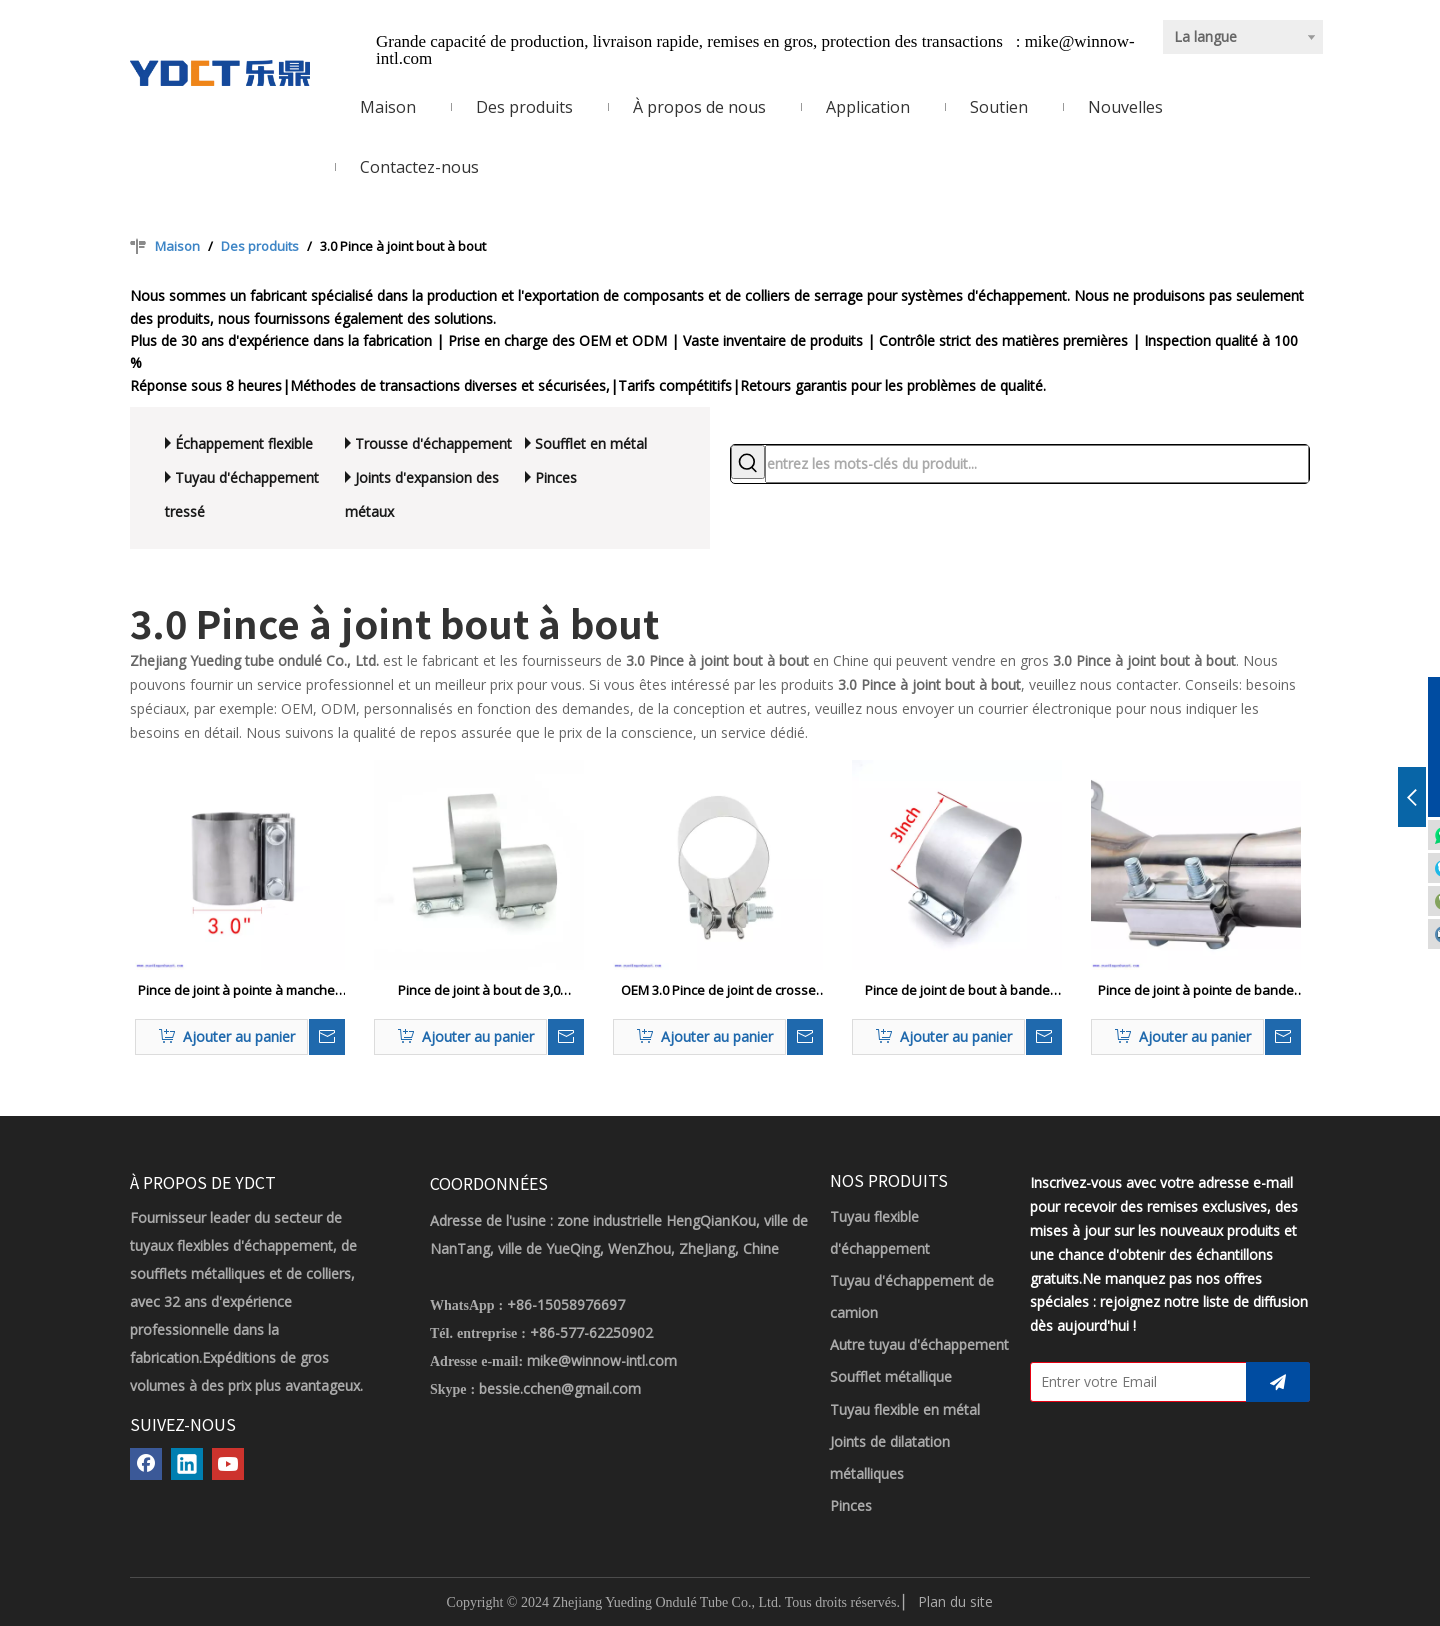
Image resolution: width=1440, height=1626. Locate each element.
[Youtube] (228, 1464)
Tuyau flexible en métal (905, 1409)
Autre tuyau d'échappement (919, 1344)
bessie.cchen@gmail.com (560, 1388)
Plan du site (955, 1601)
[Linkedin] (187, 1464)
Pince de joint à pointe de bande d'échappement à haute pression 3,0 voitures (1196, 991)
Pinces (556, 477)
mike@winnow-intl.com (602, 1360)
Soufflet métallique (891, 1376)
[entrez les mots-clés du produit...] (1037, 464)
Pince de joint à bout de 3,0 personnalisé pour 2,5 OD (479, 991)
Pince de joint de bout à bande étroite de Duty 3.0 (957, 991)
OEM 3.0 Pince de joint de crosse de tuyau (718, 991)
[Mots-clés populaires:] (748, 462)
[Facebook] (146, 1464)
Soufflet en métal (591, 443)
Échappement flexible (244, 443)
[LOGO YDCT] (220, 73)
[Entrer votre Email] (1134, 1382)
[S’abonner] (1278, 1382)
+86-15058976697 (566, 1304)
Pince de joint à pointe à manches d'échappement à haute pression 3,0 (240, 991)
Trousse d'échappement (433, 443)
